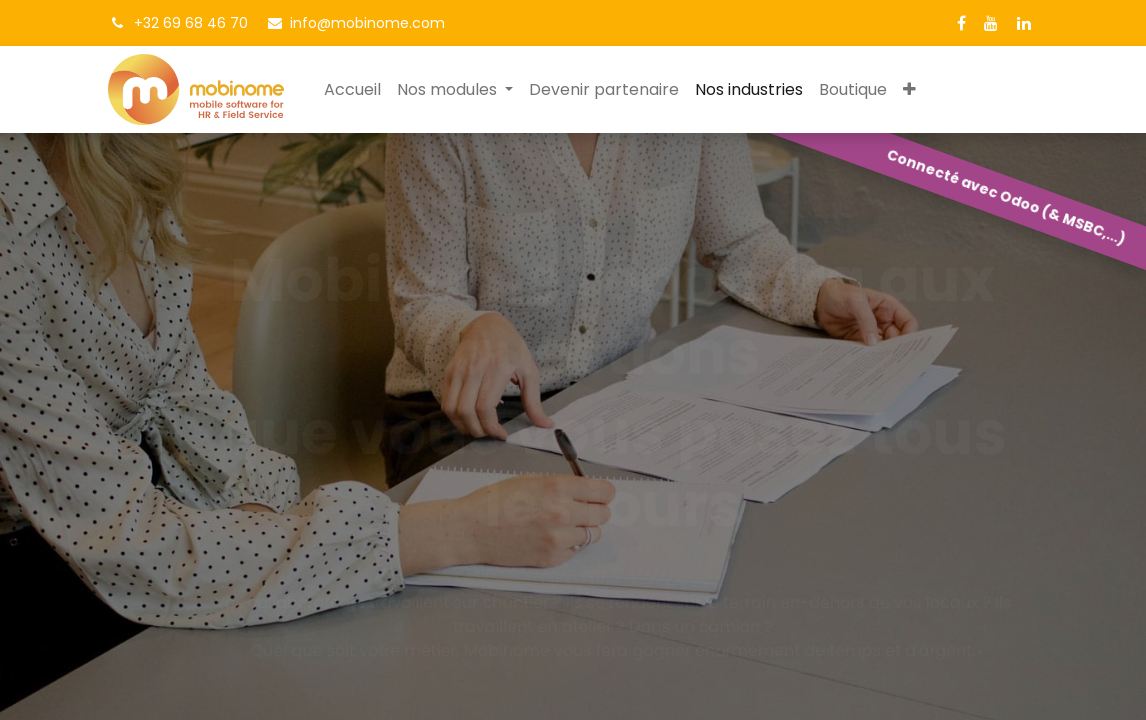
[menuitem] (352, 90)
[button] (909, 90)
